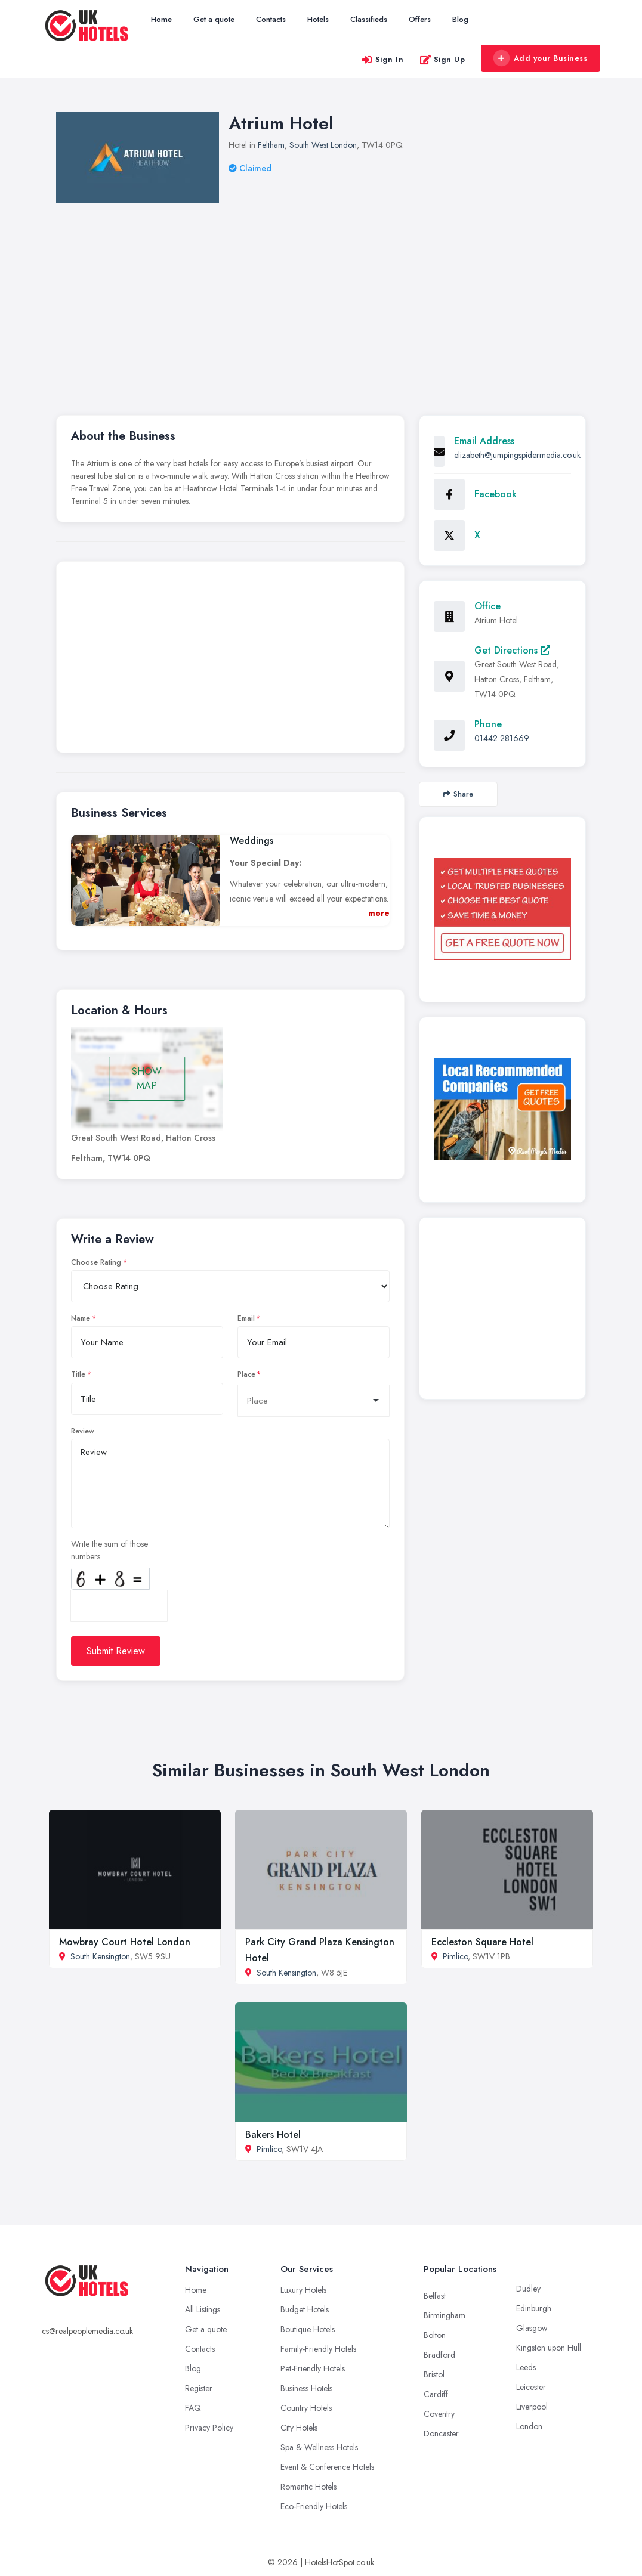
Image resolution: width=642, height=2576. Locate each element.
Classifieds (368, 19)
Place (246, 1374)
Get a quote (213, 19)
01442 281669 (501, 738)
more (379, 913)
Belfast (435, 2296)
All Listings (202, 2309)
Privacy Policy (209, 2427)
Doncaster (441, 2433)
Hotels (318, 19)
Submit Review (116, 1651)
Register (198, 2388)
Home (161, 19)
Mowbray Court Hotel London (124, 1942)
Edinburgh (533, 2308)
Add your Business (540, 58)
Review (82, 1431)
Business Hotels (306, 2388)
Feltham (271, 145)
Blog (460, 19)
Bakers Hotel (273, 2134)
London (529, 2426)
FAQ (193, 2408)
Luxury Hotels (303, 2290)
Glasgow (532, 2328)
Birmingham (444, 2315)
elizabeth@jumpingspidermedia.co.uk (517, 455)
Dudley (528, 2289)
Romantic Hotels (308, 2487)
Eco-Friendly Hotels (313, 2506)
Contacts (271, 19)
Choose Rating (96, 1262)
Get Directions (512, 650)
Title (78, 1374)
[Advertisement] (230, 660)
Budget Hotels (304, 2309)
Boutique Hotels (307, 2329)
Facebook (495, 494)
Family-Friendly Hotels (318, 2349)
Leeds (526, 2367)
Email (246, 1318)
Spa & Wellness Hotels (319, 2447)
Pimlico (455, 1956)
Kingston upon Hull (548, 2348)
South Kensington (100, 1956)
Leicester (531, 2387)
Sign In (382, 59)
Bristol (434, 2374)
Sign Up (442, 59)
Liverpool (532, 2407)
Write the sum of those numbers (109, 1550)
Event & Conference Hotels (327, 2467)
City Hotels (298, 2427)
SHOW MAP (147, 1078)
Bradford (439, 2355)
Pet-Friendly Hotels (312, 2368)
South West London (323, 145)
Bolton (435, 2335)
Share (458, 794)
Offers (420, 19)
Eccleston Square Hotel (482, 1942)
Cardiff (436, 2394)
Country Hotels (306, 2408)
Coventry (439, 2414)
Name (80, 1318)
